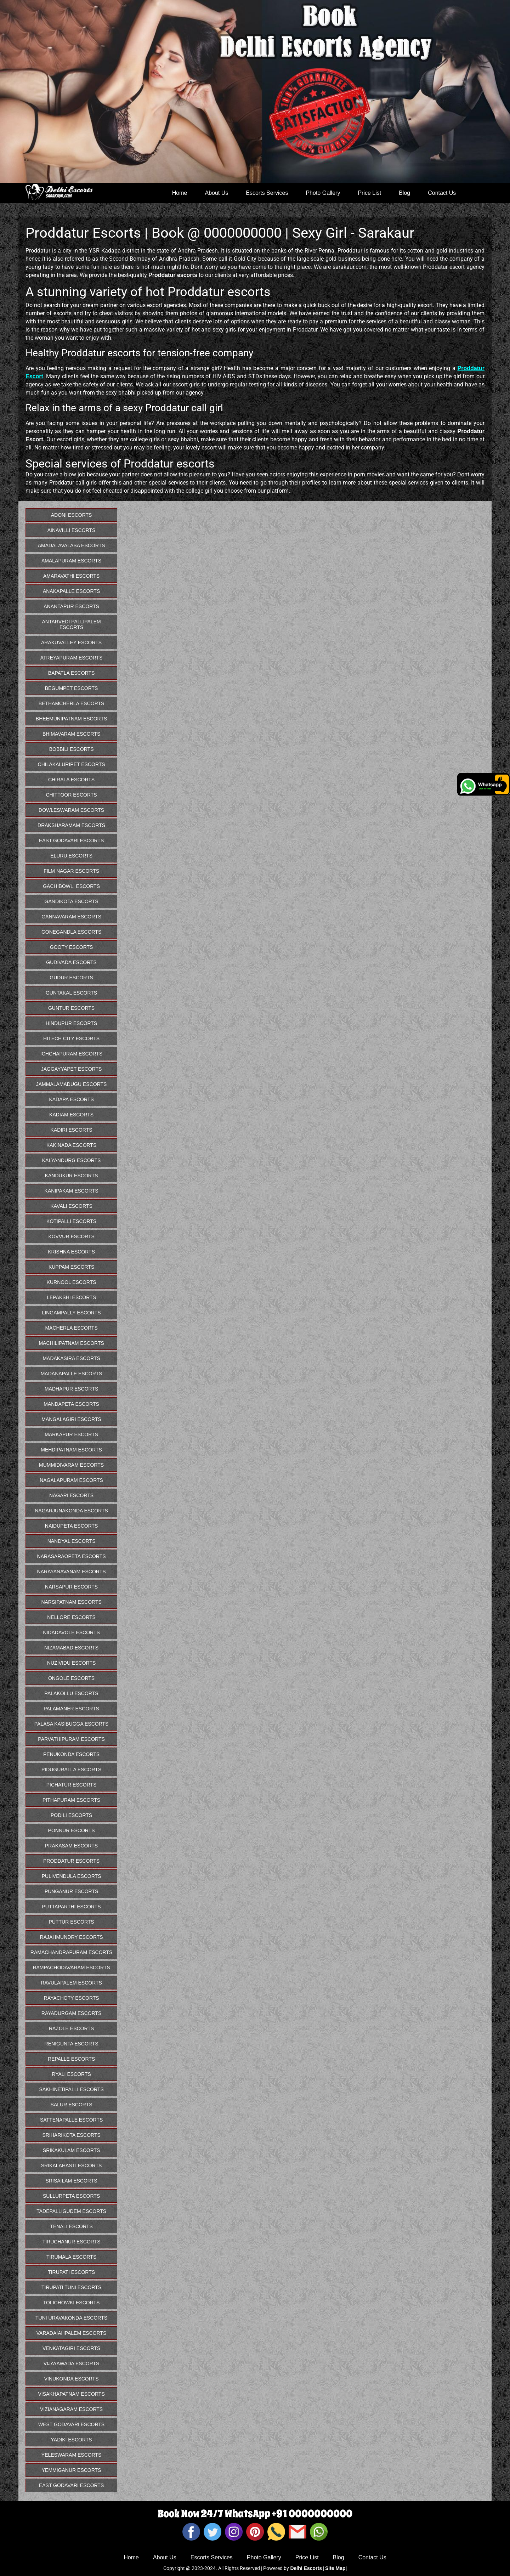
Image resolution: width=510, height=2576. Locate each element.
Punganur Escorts (71, 1891)
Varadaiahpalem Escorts (71, 2333)
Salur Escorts (71, 2104)
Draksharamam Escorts (71, 825)
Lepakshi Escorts (71, 1297)
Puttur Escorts (71, 1922)
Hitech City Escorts (71, 1038)
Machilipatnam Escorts (71, 1343)
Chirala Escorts (71, 779)
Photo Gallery (323, 193)
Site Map (335, 2568)
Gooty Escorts (71, 947)
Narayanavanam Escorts (71, 1571)
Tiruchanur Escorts (71, 2241)
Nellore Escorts (71, 1617)
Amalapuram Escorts (71, 561)
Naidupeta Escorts (71, 1526)
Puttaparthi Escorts (71, 1906)
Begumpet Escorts (71, 688)
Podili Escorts (71, 1815)
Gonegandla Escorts (71, 932)
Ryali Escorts (71, 2074)
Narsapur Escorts (71, 1587)
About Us (216, 193)
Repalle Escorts (71, 2059)
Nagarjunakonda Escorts (71, 1510)
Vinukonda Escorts (71, 2379)
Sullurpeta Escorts (71, 2196)
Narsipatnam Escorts (71, 1602)
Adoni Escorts (71, 515)
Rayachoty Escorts (71, 1998)
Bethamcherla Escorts (71, 703)
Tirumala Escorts (71, 2257)
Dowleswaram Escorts (71, 810)
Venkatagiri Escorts (71, 2348)
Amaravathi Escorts (71, 576)
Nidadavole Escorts (71, 1632)
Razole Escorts (71, 2028)
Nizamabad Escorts (71, 1648)
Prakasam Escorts (71, 1846)
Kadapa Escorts (71, 1099)
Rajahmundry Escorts (71, 1937)
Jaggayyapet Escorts (71, 1069)
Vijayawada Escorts (72, 2363)
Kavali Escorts (71, 1206)
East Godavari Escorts (71, 840)
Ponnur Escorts (71, 1830)
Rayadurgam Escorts (71, 2013)
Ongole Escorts (71, 1678)
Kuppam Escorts (71, 1267)
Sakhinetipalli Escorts (71, 2089)
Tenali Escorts (71, 2226)
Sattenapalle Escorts (71, 2120)
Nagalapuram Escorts (71, 1480)
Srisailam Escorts (71, 2181)
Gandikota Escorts (71, 901)
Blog (404, 193)
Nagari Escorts (71, 1495)
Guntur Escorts (71, 1008)
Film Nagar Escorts (71, 871)
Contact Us (442, 193)
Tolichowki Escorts (71, 2302)
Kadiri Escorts (71, 1130)
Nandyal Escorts (71, 1541)
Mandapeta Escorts (71, 1404)
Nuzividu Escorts (71, 1663)
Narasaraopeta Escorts (71, 1556)
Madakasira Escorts (71, 1358)
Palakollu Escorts (71, 1693)
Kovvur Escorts (71, 1236)
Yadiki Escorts (71, 2439)
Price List (369, 193)
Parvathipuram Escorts (71, 1739)
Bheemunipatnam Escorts (71, 718)
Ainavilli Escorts (71, 530)
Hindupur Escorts (71, 1023)
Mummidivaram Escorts (71, 1465)
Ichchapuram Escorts (71, 1054)
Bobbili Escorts (71, 749)
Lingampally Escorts (71, 1312)
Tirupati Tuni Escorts (71, 2287)
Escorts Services (267, 193)
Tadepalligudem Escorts (71, 2211)
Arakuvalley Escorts (71, 642)
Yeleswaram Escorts (71, 2455)
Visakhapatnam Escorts (71, 2394)
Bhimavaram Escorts (71, 734)
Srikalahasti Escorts (71, 2165)
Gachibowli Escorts (71, 886)
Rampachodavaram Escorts (71, 1967)
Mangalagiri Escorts (71, 1419)
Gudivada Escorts (71, 962)
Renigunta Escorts (71, 2043)
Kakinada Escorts (71, 1145)
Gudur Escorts (71, 977)
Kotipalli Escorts (71, 1221)
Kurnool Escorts (71, 1282)
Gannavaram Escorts (71, 916)
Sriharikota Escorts (71, 2135)
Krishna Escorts (71, 1252)
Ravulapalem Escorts (71, 1983)
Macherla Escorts (71, 1328)
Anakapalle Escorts (71, 591)
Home (179, 193)
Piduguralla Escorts (71, 1769)
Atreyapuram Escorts (71, 658)
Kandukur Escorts (71, 1175)
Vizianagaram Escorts (71, 2409)
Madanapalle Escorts (71, 1373)
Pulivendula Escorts (71, 1876)
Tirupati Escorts (71, 2272)
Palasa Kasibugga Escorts (71, 1724)
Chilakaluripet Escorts (71, 764)
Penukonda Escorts (71, 1754)
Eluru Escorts (71, 856)
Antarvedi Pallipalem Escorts (71, 624)
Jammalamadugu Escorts (71, 1084)
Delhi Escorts (306, 2568)
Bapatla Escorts (71, 673)
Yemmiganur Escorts (71, 2470)
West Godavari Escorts (71, 2424)
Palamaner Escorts (71, 1708)
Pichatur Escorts (71, 1785)
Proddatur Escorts (71, 1861)
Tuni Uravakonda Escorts (71, 2318)
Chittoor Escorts (71, 795)
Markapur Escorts (71, 1434)
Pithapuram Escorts (71, 1800)
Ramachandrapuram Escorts (71, 1952)
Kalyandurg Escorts (71, 1160)
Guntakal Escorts (71, 993)
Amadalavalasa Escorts (71, 545)
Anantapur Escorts (71, 606)
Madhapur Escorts (71, 1389)
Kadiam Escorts (71, 1114)
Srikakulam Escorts (71, 2150)
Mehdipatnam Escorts (71, 1450)
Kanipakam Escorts (71, 1191)
